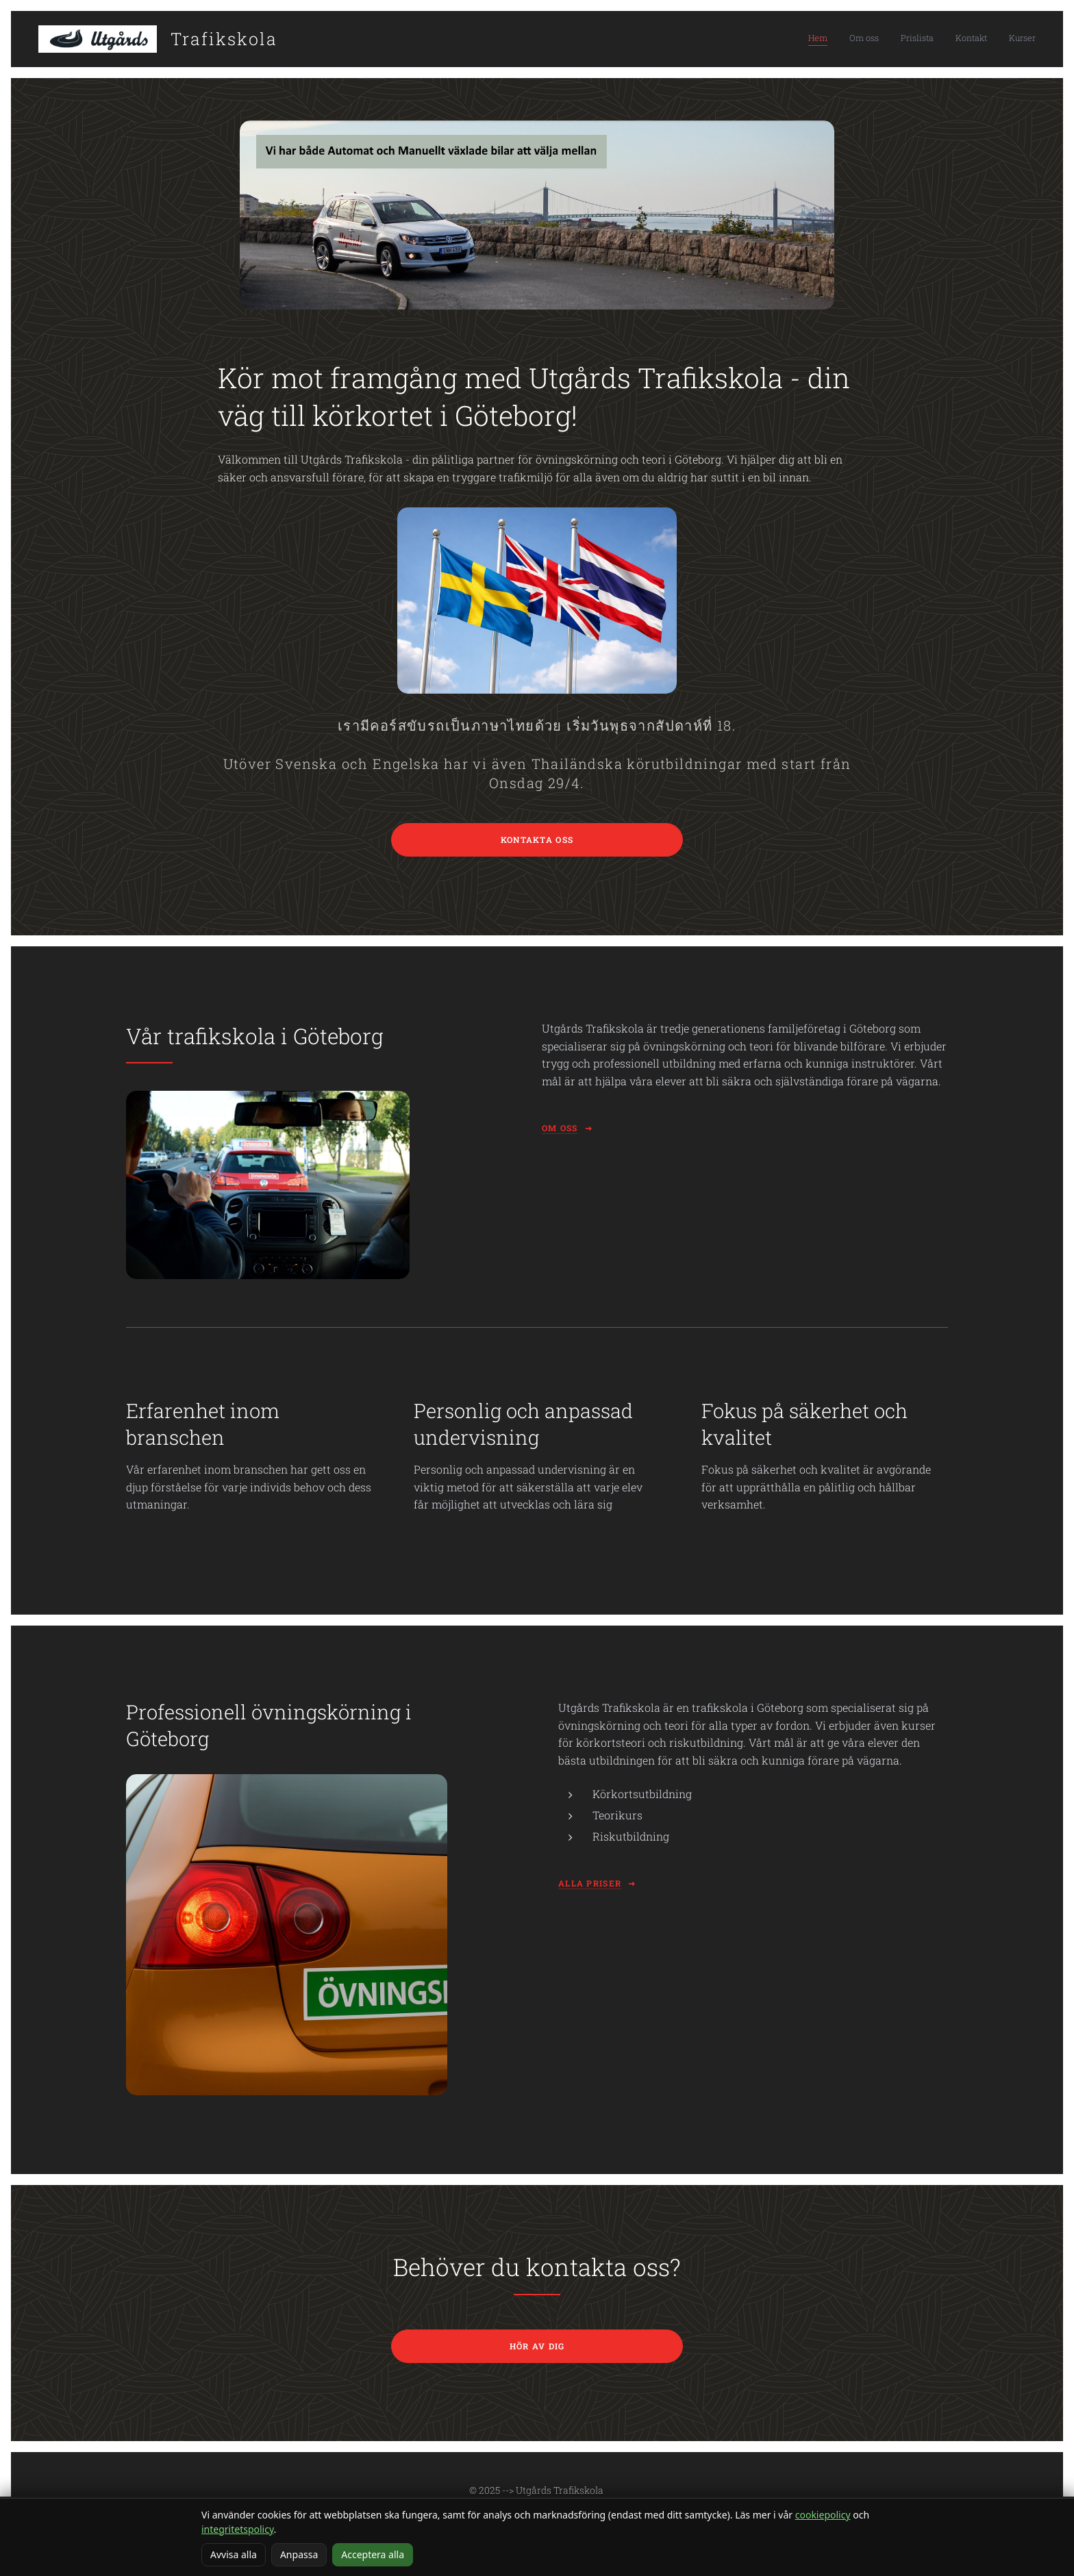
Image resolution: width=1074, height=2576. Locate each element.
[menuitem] (952, 39)
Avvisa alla (233, 2554)
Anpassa (299, 2554)
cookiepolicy (823, 2514)
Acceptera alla (372, 2554)
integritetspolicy (237, 2529)
